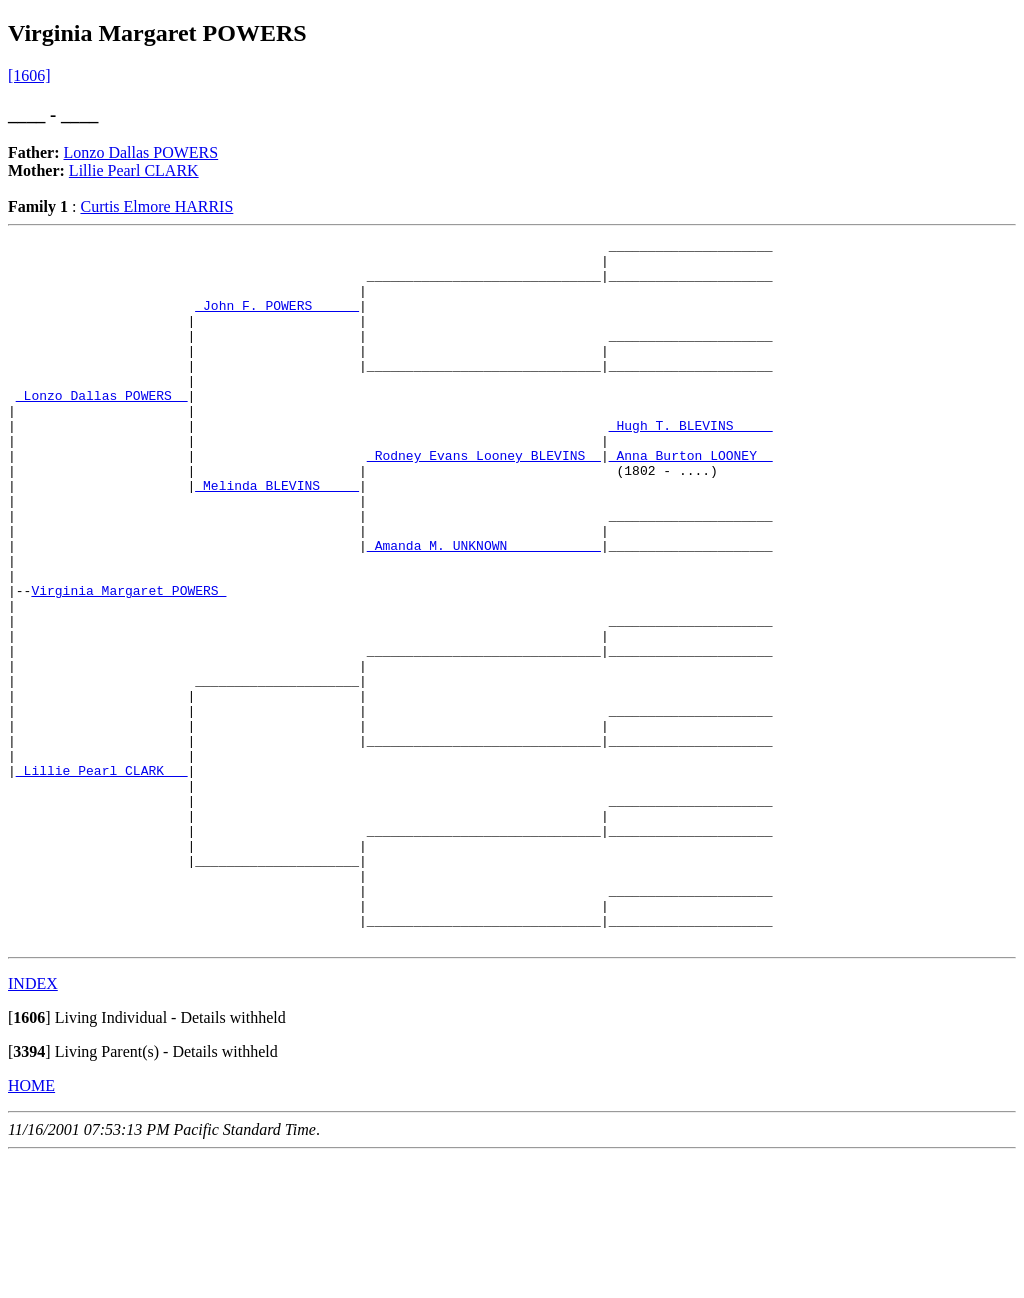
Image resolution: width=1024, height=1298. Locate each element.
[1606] (29, 75)
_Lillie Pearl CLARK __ (102, 878)
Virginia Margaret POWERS (128, 662)
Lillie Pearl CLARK (134, 170)
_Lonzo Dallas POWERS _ (102, 428)
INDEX (33, 1124)
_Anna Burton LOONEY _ (691, 500)
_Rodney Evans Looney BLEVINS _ (484, 500)
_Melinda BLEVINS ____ (277, 536)
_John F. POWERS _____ (277, 320)
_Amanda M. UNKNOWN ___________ (484, 608)
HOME (31, 1226)
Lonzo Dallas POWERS (141, 152)
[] (29, 1158)
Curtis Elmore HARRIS (156, 206)
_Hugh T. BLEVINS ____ (691, 464)
